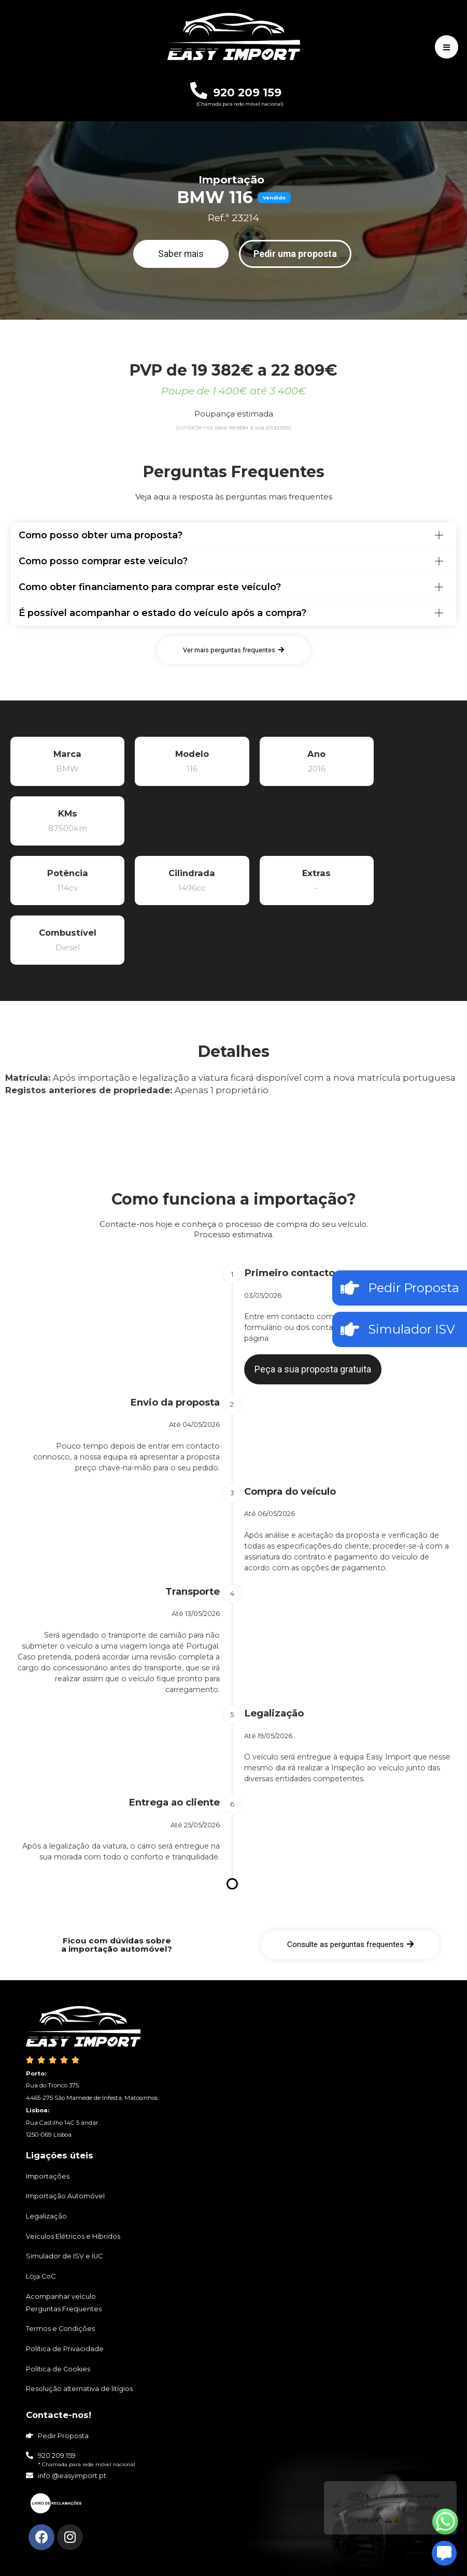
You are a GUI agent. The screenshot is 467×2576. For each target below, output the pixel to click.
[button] (181, 254)
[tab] (233, 535)
